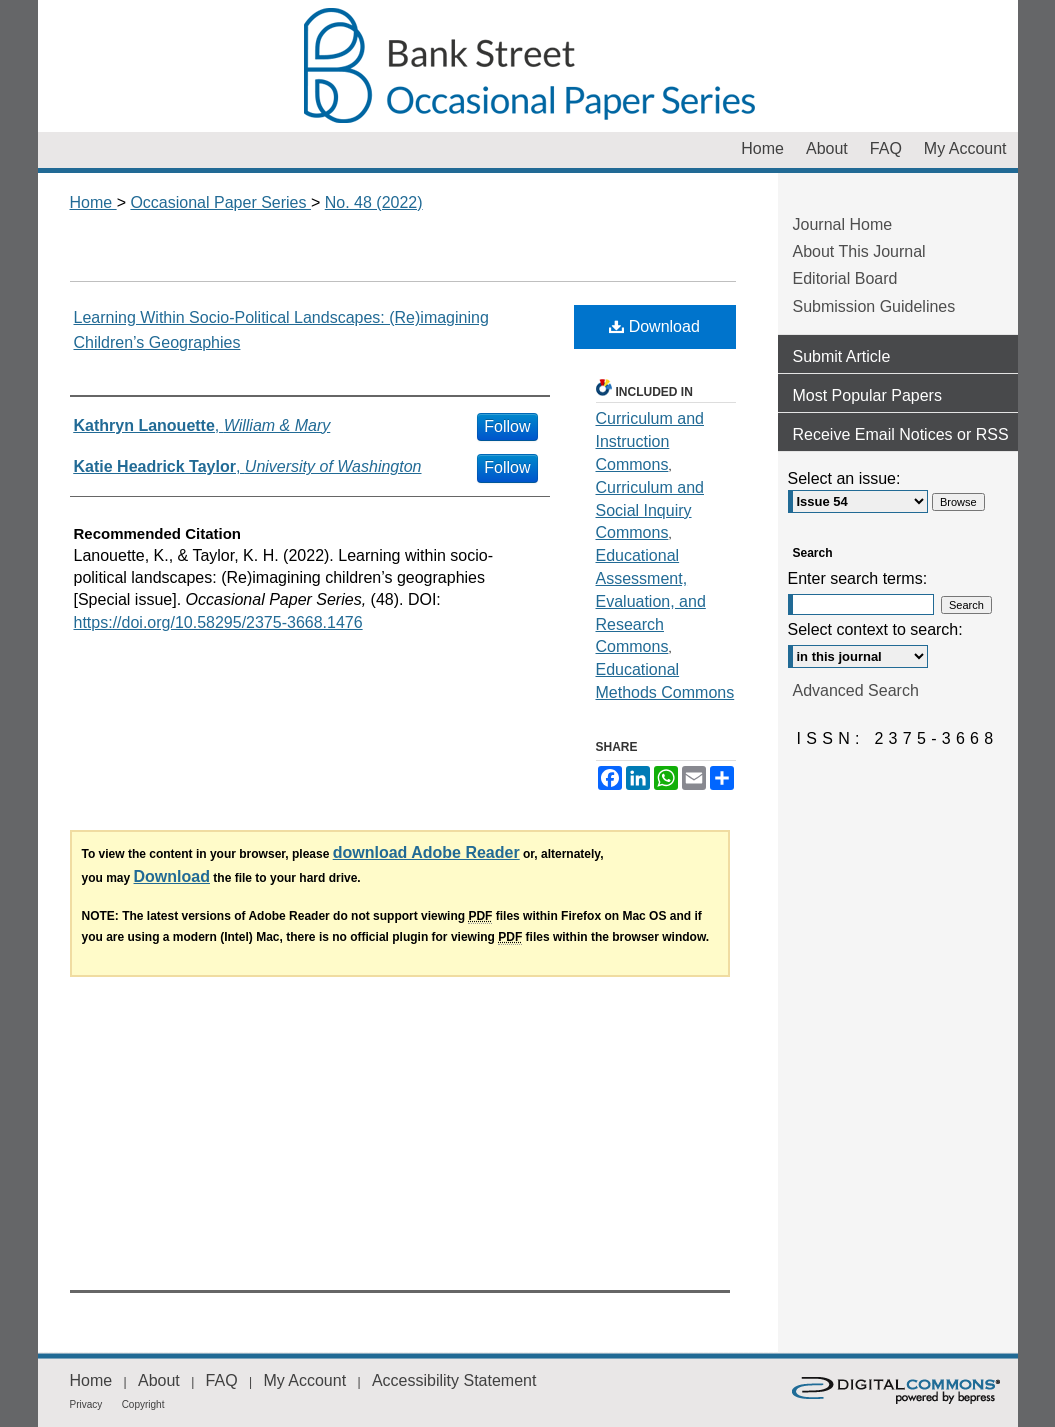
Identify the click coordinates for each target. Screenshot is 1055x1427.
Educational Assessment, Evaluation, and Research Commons (651, 601)
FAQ (222, 1380)
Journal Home (843, 224)
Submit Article (842, 356)
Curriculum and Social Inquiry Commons (650, 510)
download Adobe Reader (426, 852)
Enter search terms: (858, 578)
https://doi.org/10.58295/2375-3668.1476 (218, 622)
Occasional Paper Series (528, 66)
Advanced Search (856, 690)
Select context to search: (875, 629)
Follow (507, 426)
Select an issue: (844, 478)
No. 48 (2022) (374, 202)
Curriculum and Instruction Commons (650, 441)
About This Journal (859, 251)
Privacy (86, 1404)
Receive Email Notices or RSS (901, 434)
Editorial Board (845, 278)
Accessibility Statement (454, 1380)
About (159, 1380)
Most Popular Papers (867, 395)
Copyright (143, 1404)
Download (654, 326)
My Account (304, 1380)
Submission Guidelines (874, 306)
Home (93, 202)
